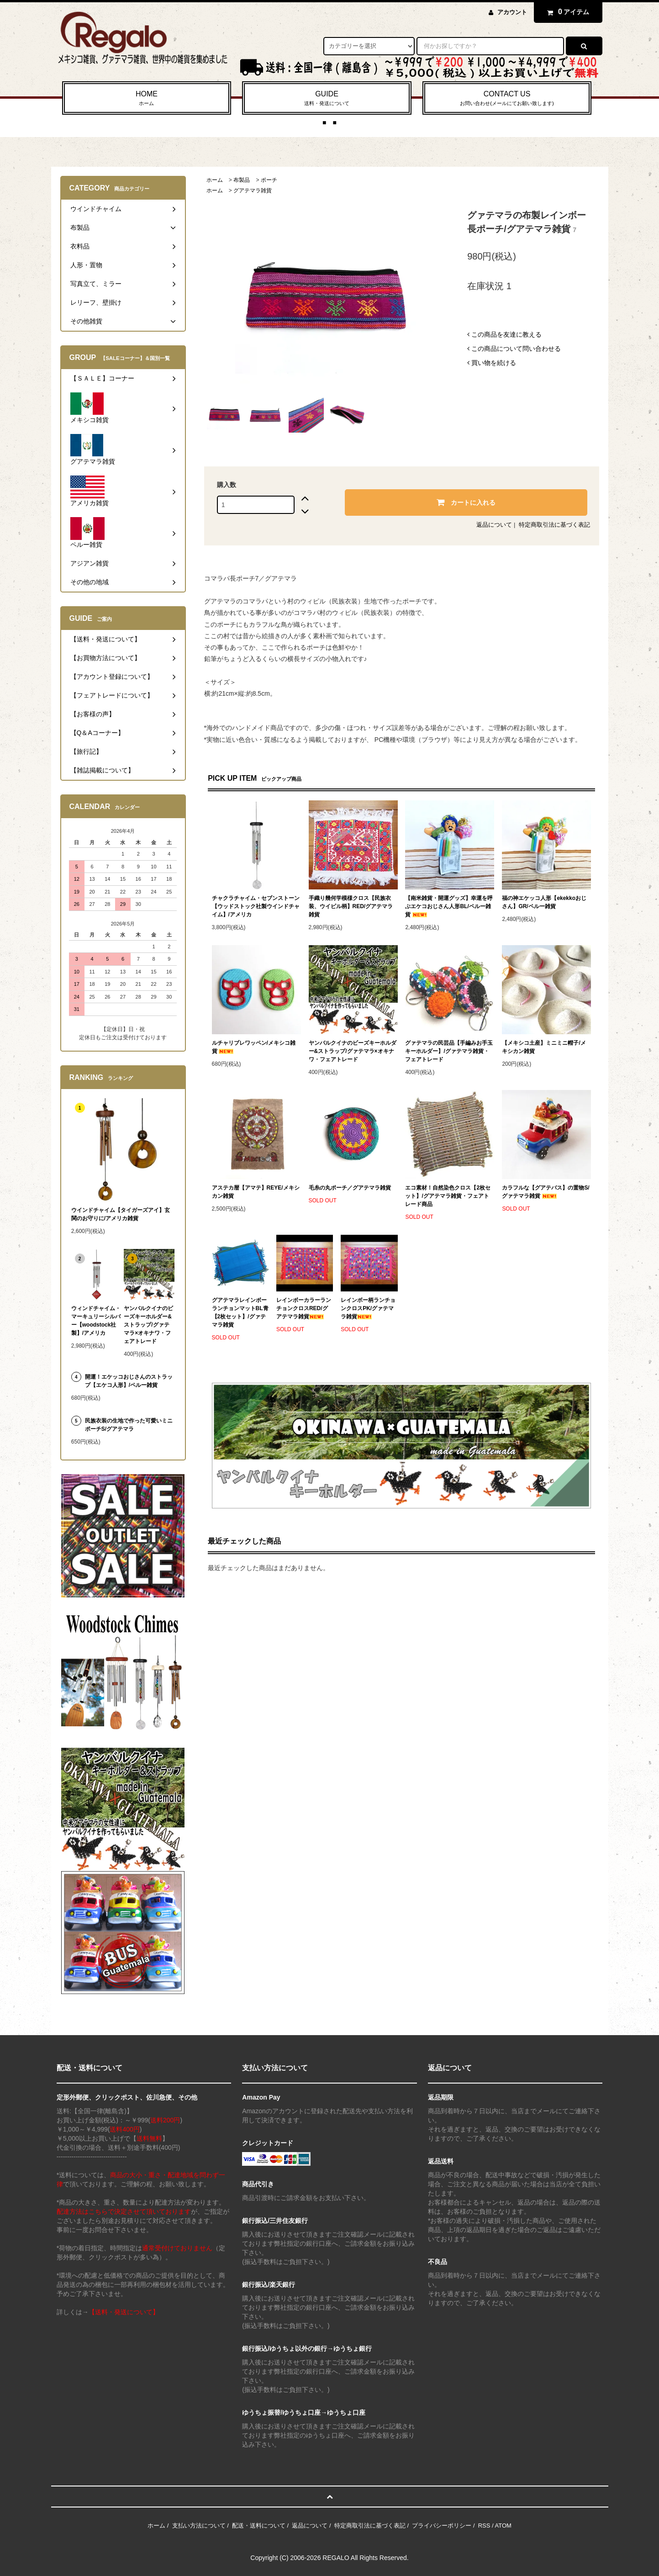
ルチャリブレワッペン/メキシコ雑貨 (253, 1047)
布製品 (241, 180)
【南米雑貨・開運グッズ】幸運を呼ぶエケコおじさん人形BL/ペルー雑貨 (449, 906)
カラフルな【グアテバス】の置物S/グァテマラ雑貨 (545, 1192)
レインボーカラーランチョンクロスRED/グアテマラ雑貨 (303, 1308)
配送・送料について (258, 2525)
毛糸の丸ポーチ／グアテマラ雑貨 (350, 1188)
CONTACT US (507, 98)
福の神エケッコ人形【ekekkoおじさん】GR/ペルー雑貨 (544, 902)
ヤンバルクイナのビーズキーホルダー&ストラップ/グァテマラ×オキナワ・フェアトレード (352, 1051)
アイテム (566, 12)
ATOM (503, 2525)
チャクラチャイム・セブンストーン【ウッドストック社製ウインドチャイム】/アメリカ (256, 906)
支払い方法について (199, 2525)
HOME (146, 98)
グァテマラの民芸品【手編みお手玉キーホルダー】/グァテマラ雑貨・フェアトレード (449, 1051)
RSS (484, 2525)
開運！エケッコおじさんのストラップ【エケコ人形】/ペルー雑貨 (129, 1381)
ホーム (214, 180)
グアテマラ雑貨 (252, 190)
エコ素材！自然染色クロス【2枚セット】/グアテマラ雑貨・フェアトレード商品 (447, 1196)
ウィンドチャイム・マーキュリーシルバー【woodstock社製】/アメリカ (96, 1320)
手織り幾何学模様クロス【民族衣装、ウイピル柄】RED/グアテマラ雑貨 (351, 906)
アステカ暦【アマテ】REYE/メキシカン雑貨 (256, 1192)
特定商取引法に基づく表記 (554, 524)
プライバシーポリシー (441, 2525)
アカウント (512, 12)
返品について (494, 524)
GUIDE (326, 98)
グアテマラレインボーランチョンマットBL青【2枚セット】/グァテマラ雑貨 (240, 1312)
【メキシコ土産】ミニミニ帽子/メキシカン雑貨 (543, 1047)
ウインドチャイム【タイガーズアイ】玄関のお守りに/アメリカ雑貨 (120, 1214)
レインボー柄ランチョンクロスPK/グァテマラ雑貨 (368, 1308)
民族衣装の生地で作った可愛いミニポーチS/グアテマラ (129, 1425)
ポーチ (269, 180)
